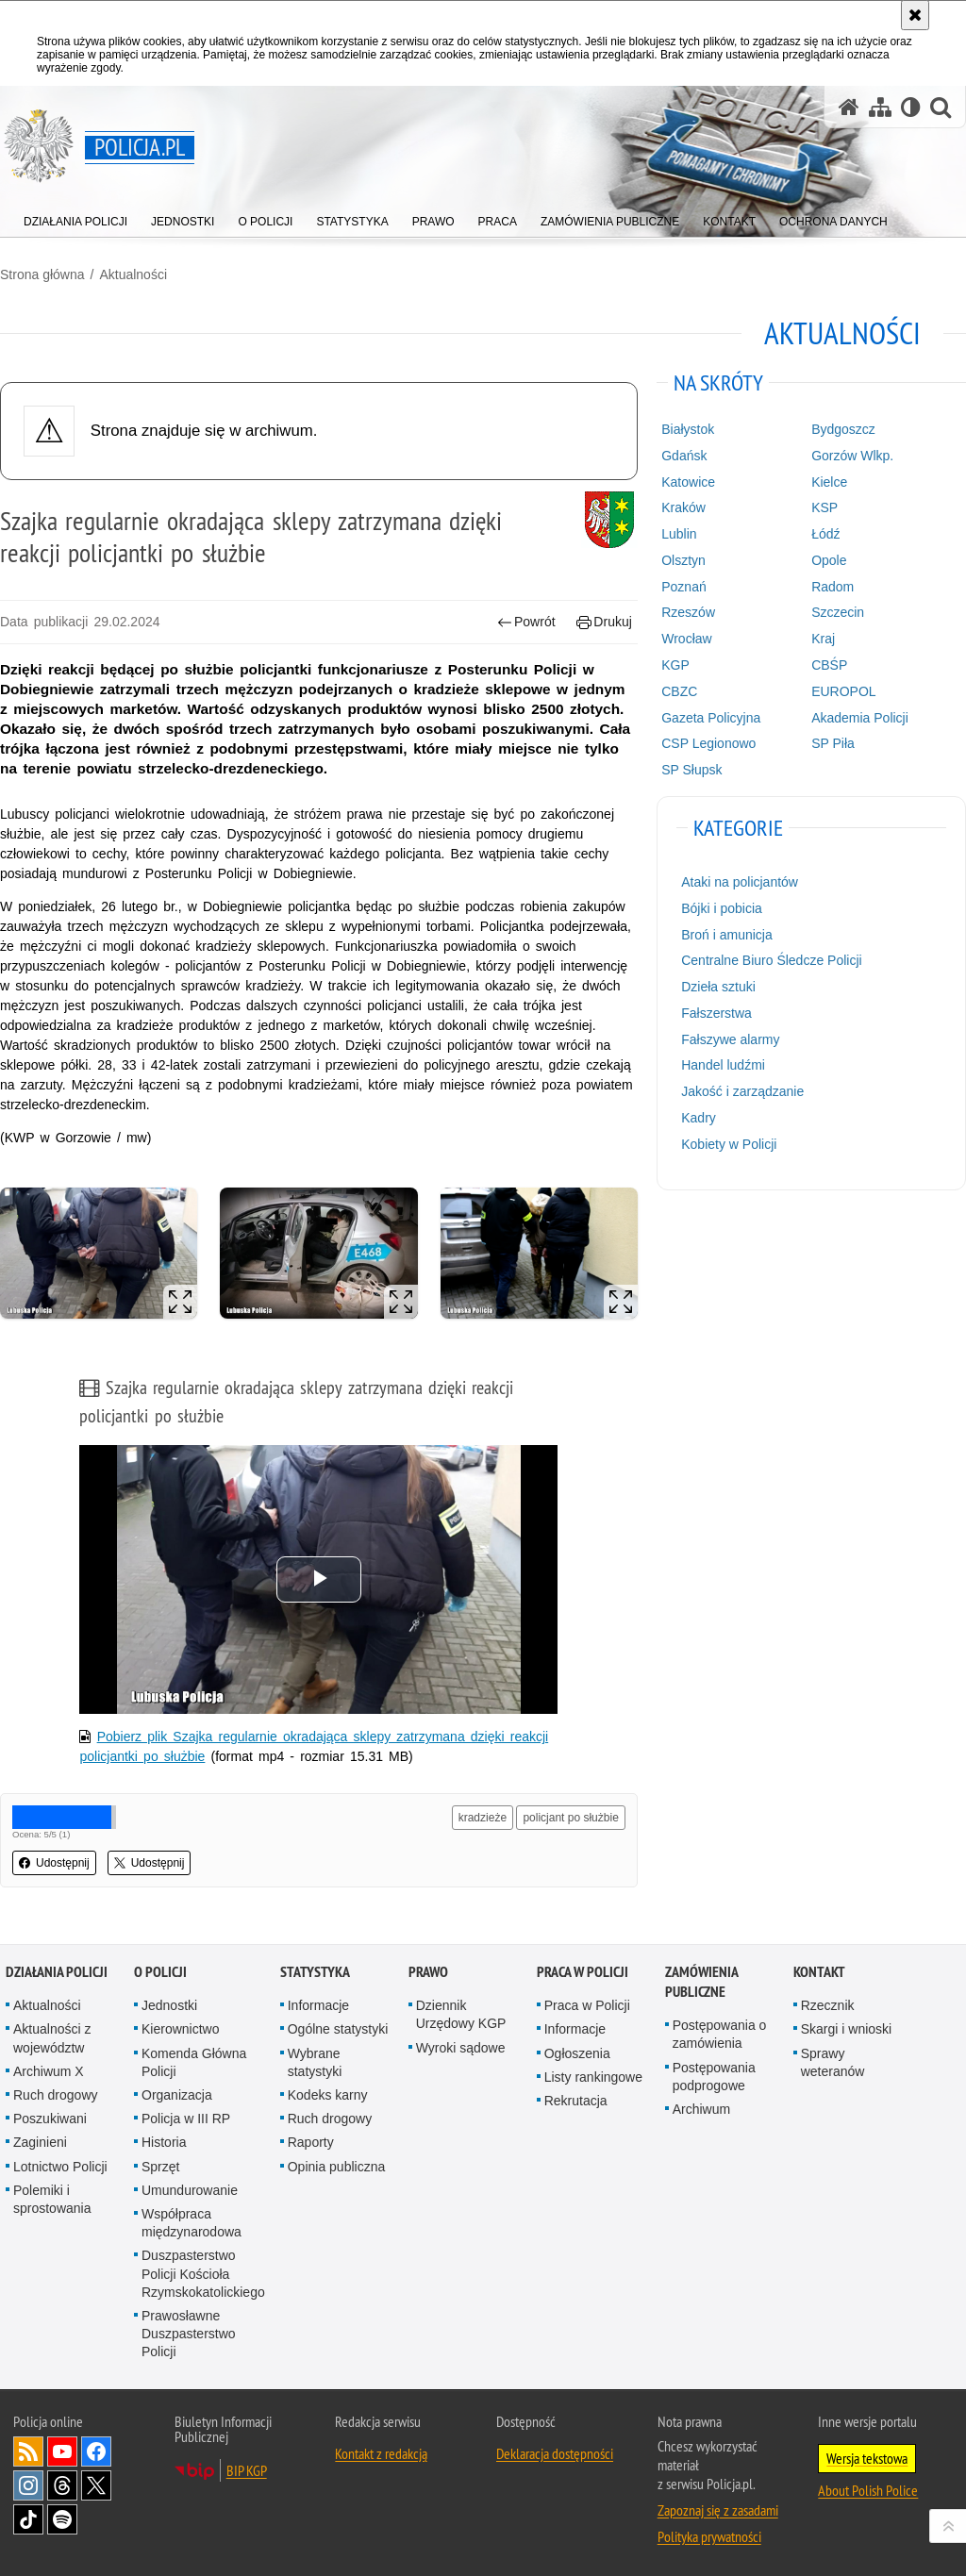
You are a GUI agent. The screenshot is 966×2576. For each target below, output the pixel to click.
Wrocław (686, 638)
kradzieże (482, 1817)
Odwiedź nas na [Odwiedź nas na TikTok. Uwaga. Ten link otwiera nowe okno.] (28, 2519)
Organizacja (177, 2094)
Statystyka (315, 1972)
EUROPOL (843, 691)
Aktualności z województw (52, 2037)
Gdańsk (684, 455)
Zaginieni (40, 2142)
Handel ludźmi (723, 1064)
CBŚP (829, 665)
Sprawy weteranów (833, 2062)
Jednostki (169, 2005)
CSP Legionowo (708, 743)
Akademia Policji (859, 717)
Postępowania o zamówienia (720, 2034)
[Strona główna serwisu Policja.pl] (849, 107)
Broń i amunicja (727, 934)
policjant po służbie (570, 1817)
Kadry (698, 1117)
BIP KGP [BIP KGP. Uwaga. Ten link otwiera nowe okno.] (246, 2470)
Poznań (683, 586)
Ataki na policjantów (739, 881)
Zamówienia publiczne (701, 1982)
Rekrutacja (576, 2100)
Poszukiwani (50, 2118)
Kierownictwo (180, 2028)
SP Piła (833, 743)
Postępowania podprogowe (714, 2076)
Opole (828, 560)
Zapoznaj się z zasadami (718, 2510)
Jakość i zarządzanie (742, 1091)
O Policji (160, 1972)
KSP (824, 507)
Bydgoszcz (843, 429)
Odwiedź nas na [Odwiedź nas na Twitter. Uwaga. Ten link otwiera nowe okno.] (96, 2485)
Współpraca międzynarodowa (192, 2222)
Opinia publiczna (337, 2166)
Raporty (311, 2142)
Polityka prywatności (709, 2536)
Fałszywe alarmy (730, 1039)
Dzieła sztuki (718, 986)
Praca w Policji (582, 1972)
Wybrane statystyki (315, 2062)
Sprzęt (160, 2166)
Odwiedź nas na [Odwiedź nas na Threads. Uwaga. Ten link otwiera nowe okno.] (62, 2485)
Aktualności (133, 274)
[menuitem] (75, 217)
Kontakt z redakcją (381, 2453)
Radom (832, 586)
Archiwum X (48, 2071)
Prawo (428, 1972)
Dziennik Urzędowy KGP (461, 2014)
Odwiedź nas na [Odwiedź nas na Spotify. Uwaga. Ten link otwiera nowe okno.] (62, 2519)
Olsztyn (683, 560)
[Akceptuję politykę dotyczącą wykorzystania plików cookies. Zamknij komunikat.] (915, 15)
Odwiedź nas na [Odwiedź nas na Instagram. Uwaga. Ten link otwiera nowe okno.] (28, 2485)
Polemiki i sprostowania (52, 2199)
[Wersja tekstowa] (911, 107)
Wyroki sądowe (461, 2047)
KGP (675, 665)
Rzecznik (828, 2005)
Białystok (687, 429)
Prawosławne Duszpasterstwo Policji (189, 2333)
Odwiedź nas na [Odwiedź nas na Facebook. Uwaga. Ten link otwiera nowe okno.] (96, 2451)
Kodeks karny (328, 2094)
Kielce (829, 482)
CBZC (679, 691)
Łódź (825, 533)
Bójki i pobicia (721, 908)
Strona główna (42, 274)
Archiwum (701, 2109)
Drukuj (604, 622)
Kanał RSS (28, 2451)
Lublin (678, 533)
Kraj (823, 638)
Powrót (526, 622)
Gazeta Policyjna (710, 717)
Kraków (683, 507)
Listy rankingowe (593, 2077)
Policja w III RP (186, 2118)
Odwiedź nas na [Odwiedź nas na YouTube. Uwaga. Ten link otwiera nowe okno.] (62, 2451)
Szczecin (837, 612)
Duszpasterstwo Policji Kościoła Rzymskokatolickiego (203, 2273)
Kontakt (819, 1972)
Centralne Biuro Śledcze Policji (771, 960)
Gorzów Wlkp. (852, 455)
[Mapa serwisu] (880, 107)
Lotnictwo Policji (60, 2166)
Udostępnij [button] (54, 1863)
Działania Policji (57, 1972)
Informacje (318, 2005)
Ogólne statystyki (338, 2028)
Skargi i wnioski (846, 2028)
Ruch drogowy (55, 2094)
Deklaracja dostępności (554, 2453)
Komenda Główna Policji (194, 2062)
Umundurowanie (190, 2190)
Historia (164, 2142)
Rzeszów (688, 612)
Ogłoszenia (577, 2053)
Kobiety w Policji (728, 1144)
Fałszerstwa (716, 1013)
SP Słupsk (691, 769)
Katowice (688, 482)
